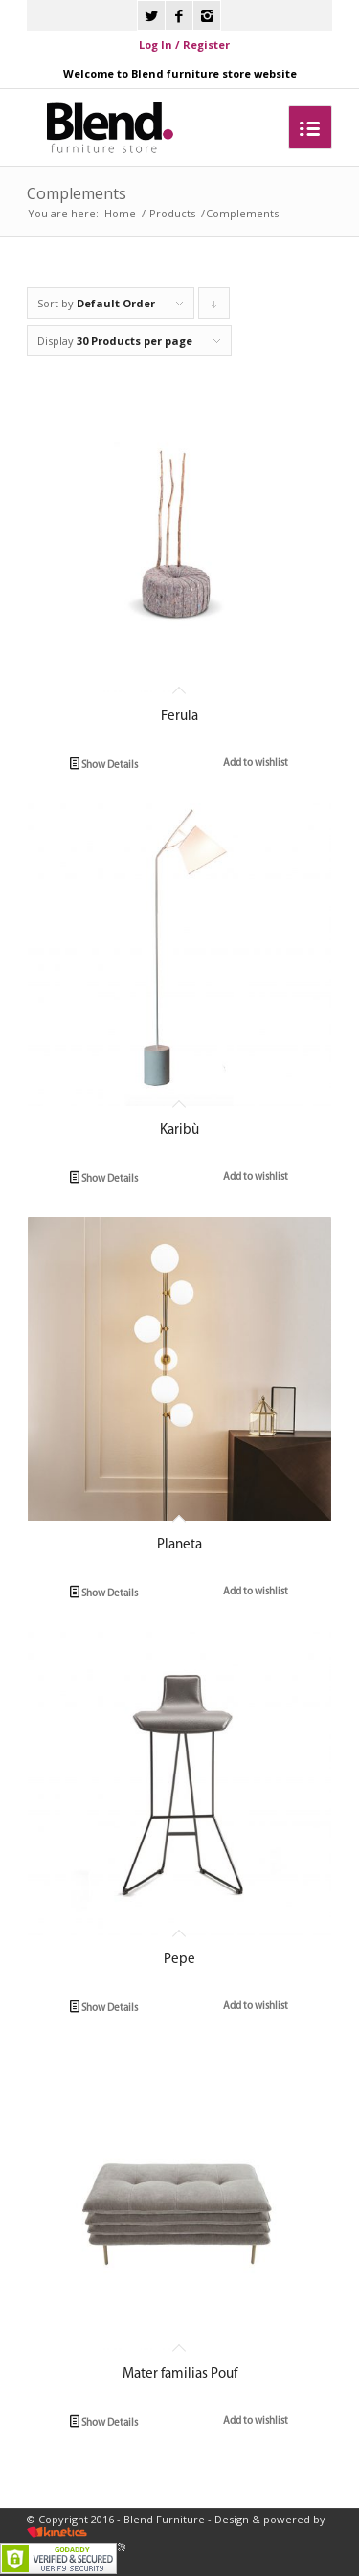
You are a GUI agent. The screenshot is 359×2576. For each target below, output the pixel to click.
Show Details (104, 764)
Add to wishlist (255, 763)
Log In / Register (184, 44)
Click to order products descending (214, 307)
